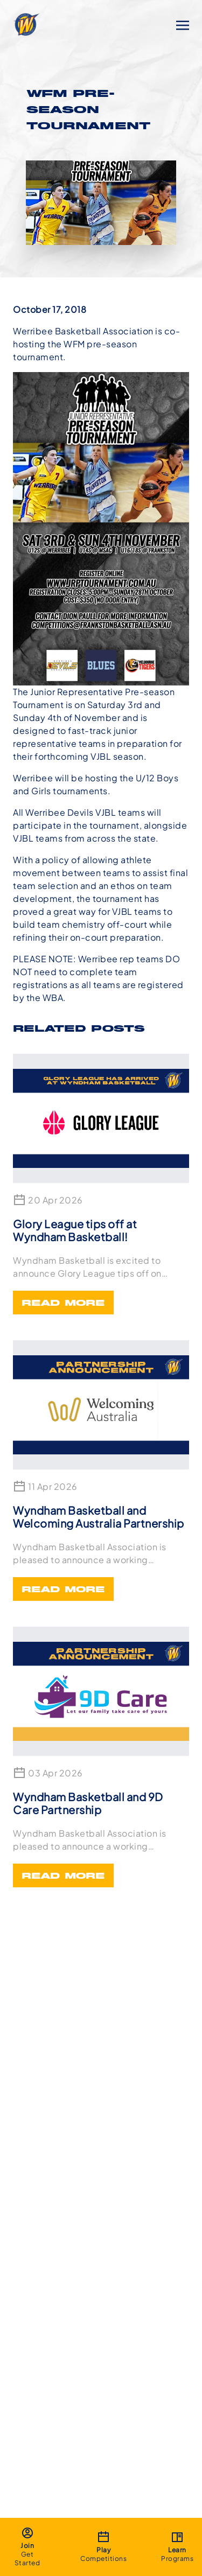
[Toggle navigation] (182, 24)
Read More (63, 1303)
